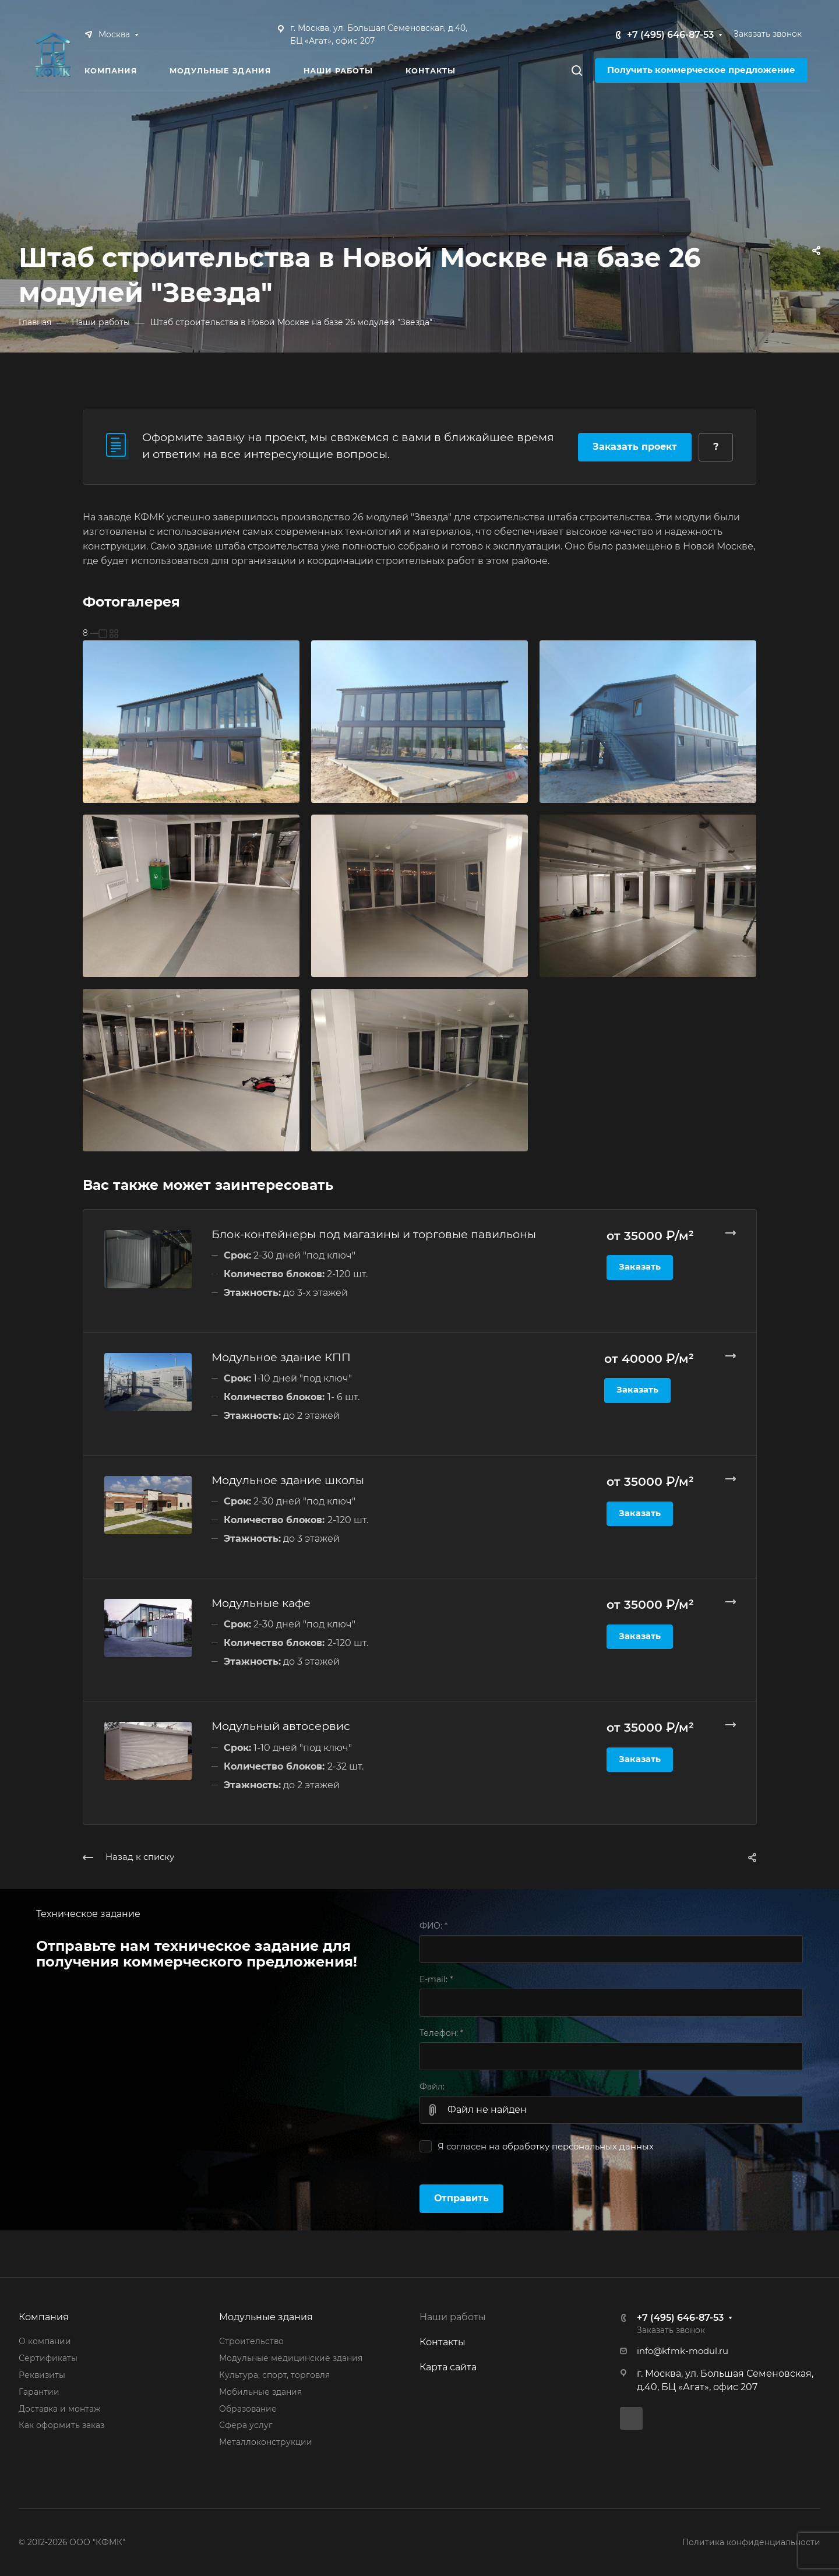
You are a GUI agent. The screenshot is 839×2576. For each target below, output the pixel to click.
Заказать (640, 1266)
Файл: (432, 2086)
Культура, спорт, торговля (274, 2375)
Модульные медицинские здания (290, 2358)
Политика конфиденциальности (751, 2542)
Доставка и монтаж (59, 2408)
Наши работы (453, 2317)
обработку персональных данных (578, 2146)
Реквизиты (42, 2375)
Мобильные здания (260, 2392)
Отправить (461, 2198)
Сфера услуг (246, 2425)
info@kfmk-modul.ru (682, 2351)
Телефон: (441, 2033)
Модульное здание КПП (281, 1357)
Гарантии (39, 2392)
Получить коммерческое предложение (701, 70)
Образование (248, 2408)
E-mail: (436, 1979)
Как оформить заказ (61, 2425)
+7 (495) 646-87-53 (670, 34)
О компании (45, 2341)
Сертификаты (48, 2358)
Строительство (251, 2341)
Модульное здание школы (287, 1480)
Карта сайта (448, 2367)
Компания (44, 2317)
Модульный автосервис (280, 1726)
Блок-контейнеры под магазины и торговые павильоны (373, 1234)
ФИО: (433, 1925)
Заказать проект (635, 446)
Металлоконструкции (265, 2442)
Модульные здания (266, 2317)
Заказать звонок (768, 33)
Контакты (443, 2342)
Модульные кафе (261, 1603)
